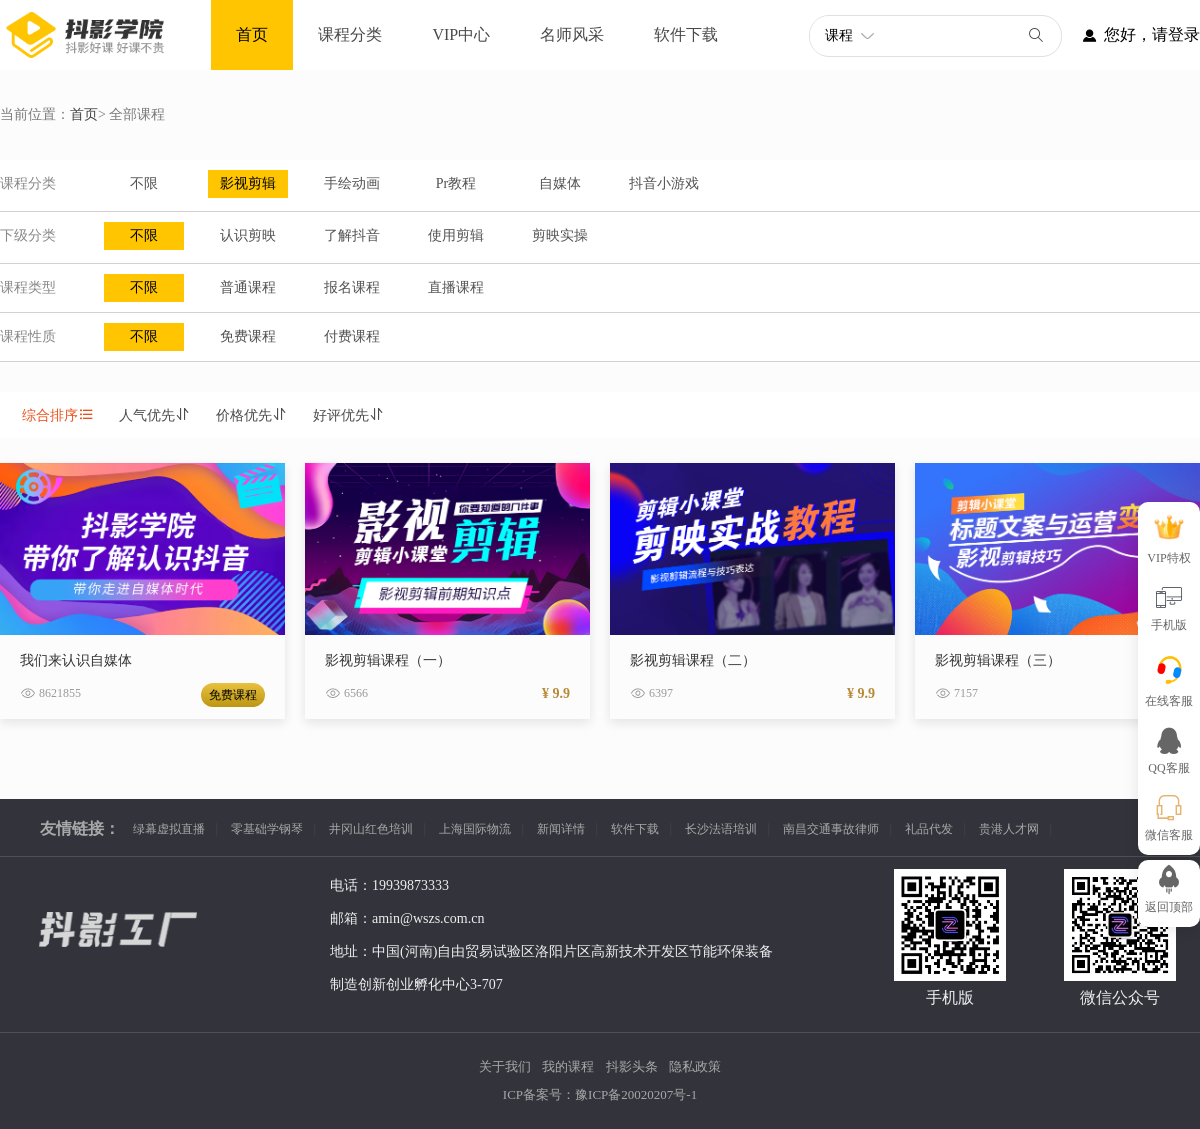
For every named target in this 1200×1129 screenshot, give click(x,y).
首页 (252, 34)
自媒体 (560, 183)
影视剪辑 (248, 183)
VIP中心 (461, 34)
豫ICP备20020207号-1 (636, 1094)
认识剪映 (248, 235)
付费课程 (352, 336)
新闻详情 (561, 829)
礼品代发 (929, 829)
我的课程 (568, 1066)
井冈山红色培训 (371, 829)
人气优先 (155, 415)
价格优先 (252, 415)
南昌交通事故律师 (831, 829)
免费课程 (248, 336)
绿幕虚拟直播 (169, 829)
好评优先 (349, 415)
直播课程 (456, 287)
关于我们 (505, 1066)
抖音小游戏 (664, 183)
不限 (144, 183)
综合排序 (58, 415)
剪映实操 (560, 235)
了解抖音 (352, 235)
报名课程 (352, 287)
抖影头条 (632, 1066)
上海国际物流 (475, 829)
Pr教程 (456, 183)
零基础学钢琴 (267, 829)
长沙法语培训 (721, 829)
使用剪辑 (456, 235)
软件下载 (686, 34)
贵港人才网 (1009, 829)
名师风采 (572, 34)
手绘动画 (352, 183)
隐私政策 (695, 1066)
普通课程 (248, 287)
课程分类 (350, 34)
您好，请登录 (1131, 35)
